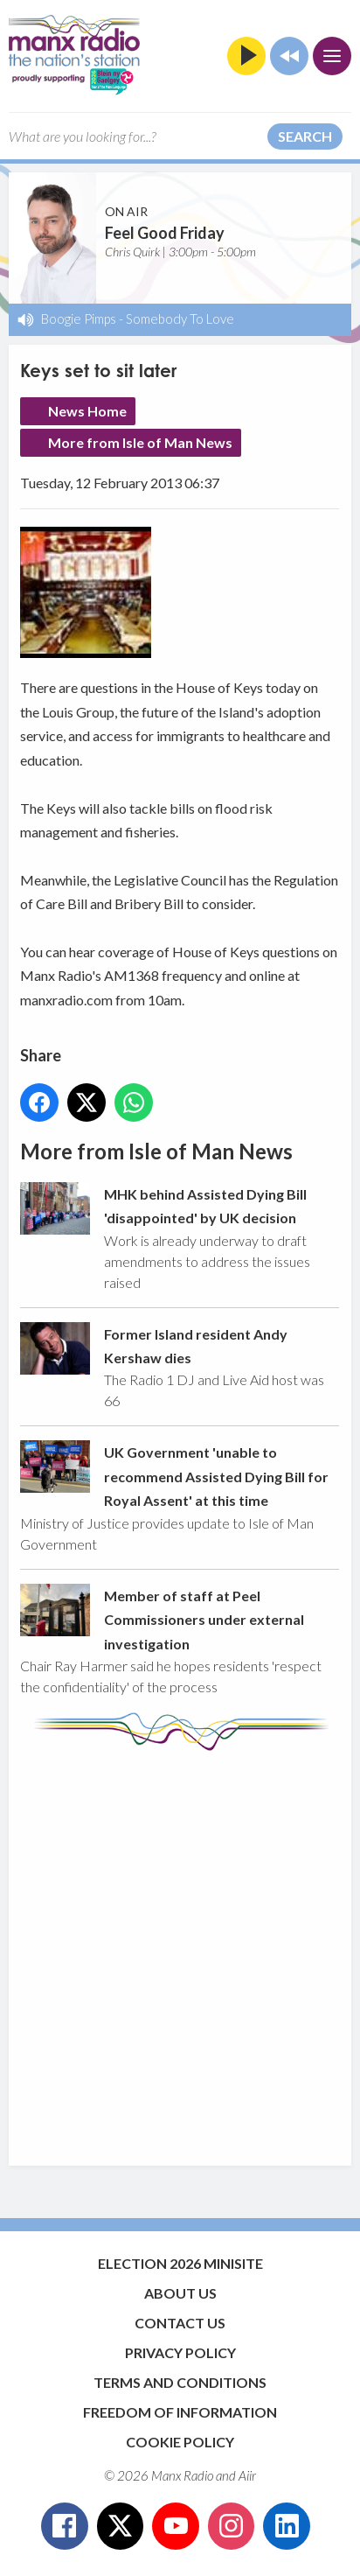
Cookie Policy (180, 2441)
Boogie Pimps (78, 318)
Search (305, 136)
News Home (87, 410)
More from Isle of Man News (140, 442)
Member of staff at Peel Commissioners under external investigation (204, 1618)
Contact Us (180, 2322)
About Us (180, 2293)
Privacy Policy (180, 2352)
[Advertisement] (180, 1949)
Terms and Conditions (180, 2382)
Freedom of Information (180, 2412)
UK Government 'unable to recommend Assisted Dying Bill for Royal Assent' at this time (216, 1476)
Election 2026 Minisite (180, 2263)
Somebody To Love (180, 318)
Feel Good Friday (165, 232)
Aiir (247, 2475)
